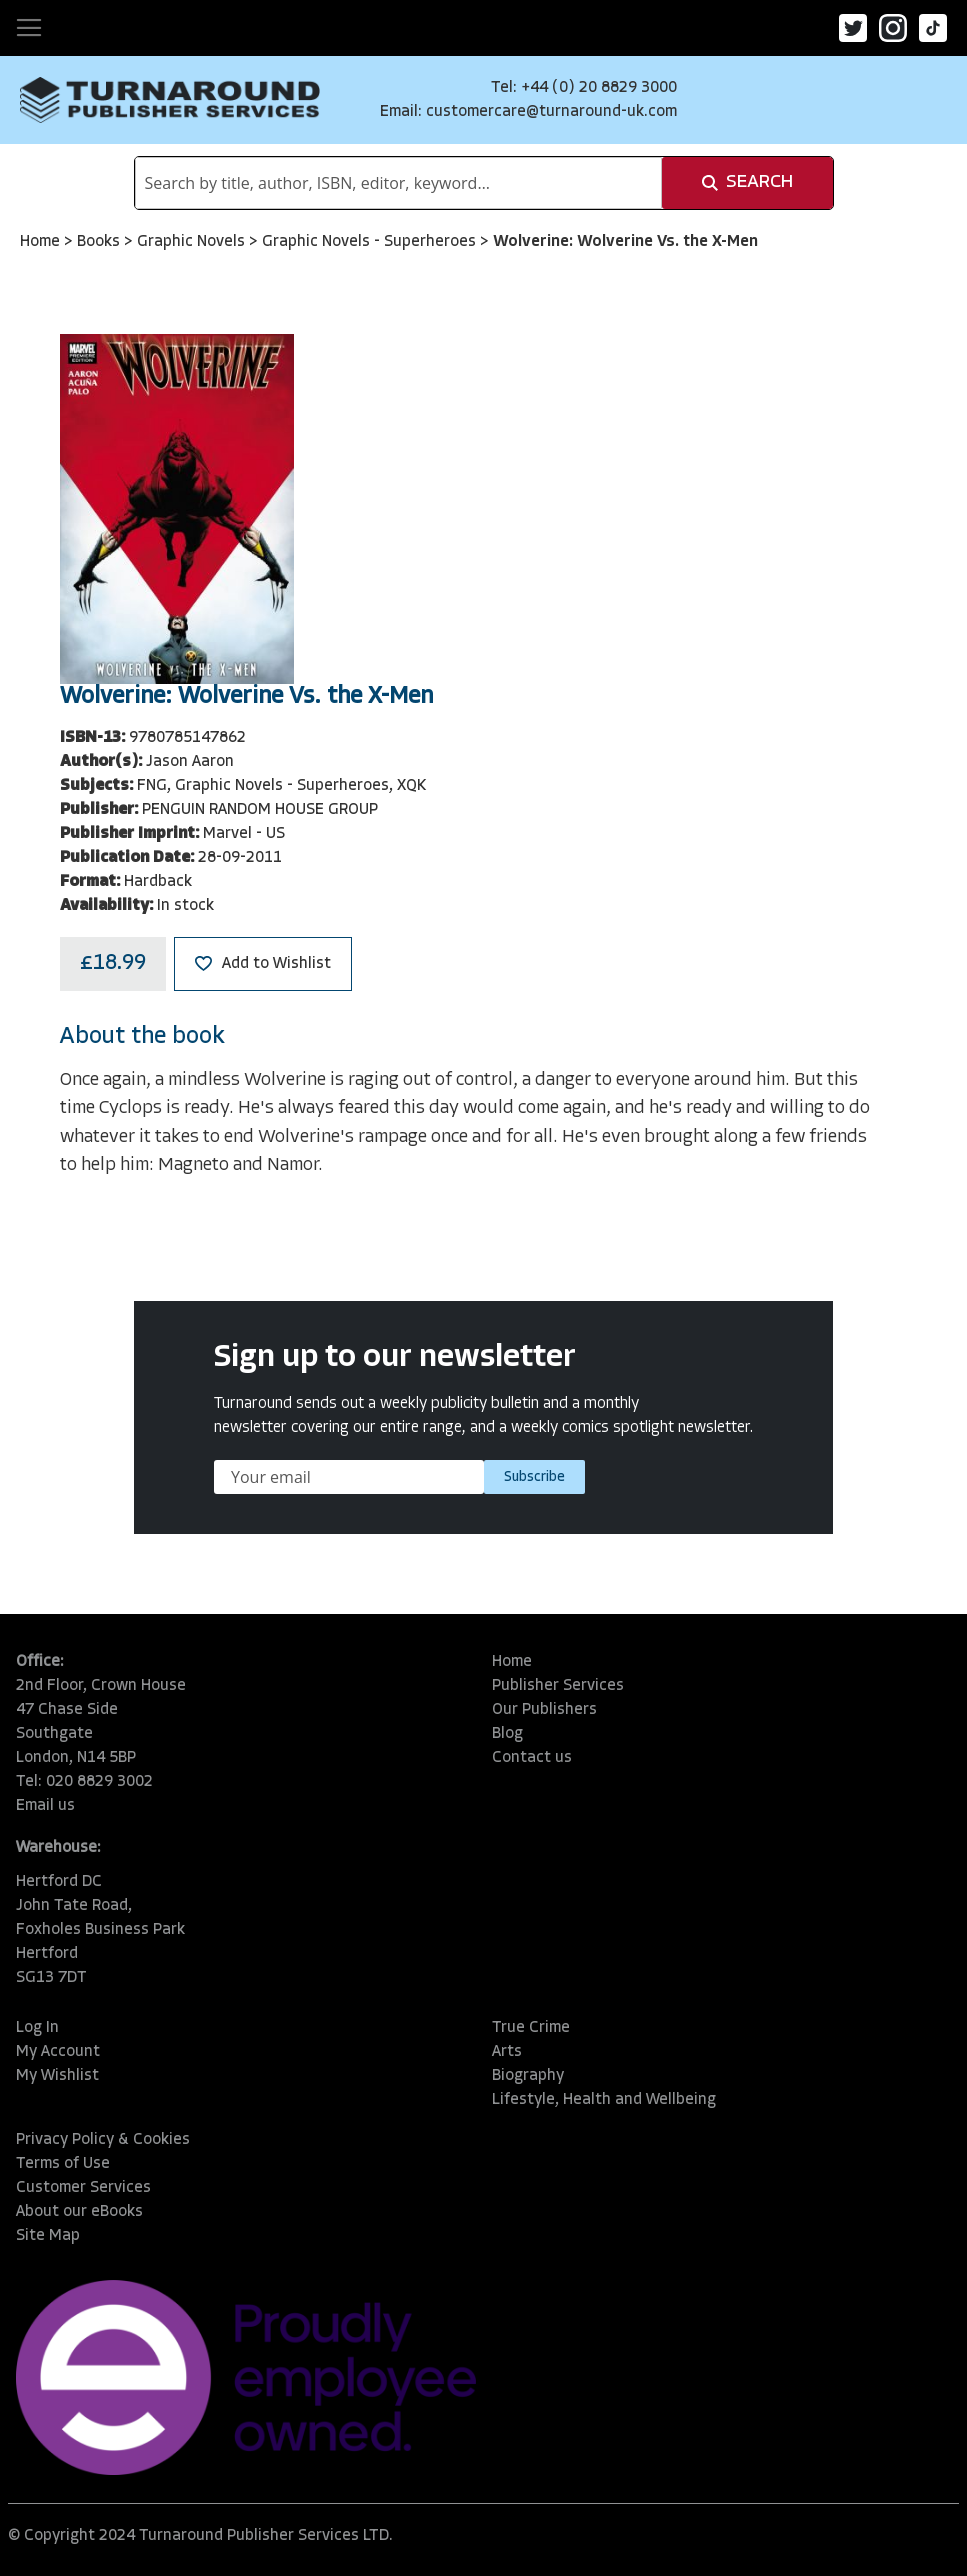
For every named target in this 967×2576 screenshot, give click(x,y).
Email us (45, 1806)
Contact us (532, 1758)
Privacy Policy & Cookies (103, 2140)
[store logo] (170, 100)
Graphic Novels (193, 242)
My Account (58, 2052)
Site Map (48, 2236)
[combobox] (398, 183)
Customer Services (83, 2188)
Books (100, 242)
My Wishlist (57, 2076)
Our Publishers (544, 1710)
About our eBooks (79, 2212)
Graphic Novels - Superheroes (371, 242)
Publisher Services (558, 1686)
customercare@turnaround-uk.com (551, 112)
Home (42, 242)
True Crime (531, 2028)
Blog (507, 1734)
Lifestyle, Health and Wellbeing (604, 2100)
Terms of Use (63, 2164)
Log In (37, 2028)
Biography (528, 2076)
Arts (507, 2052)
